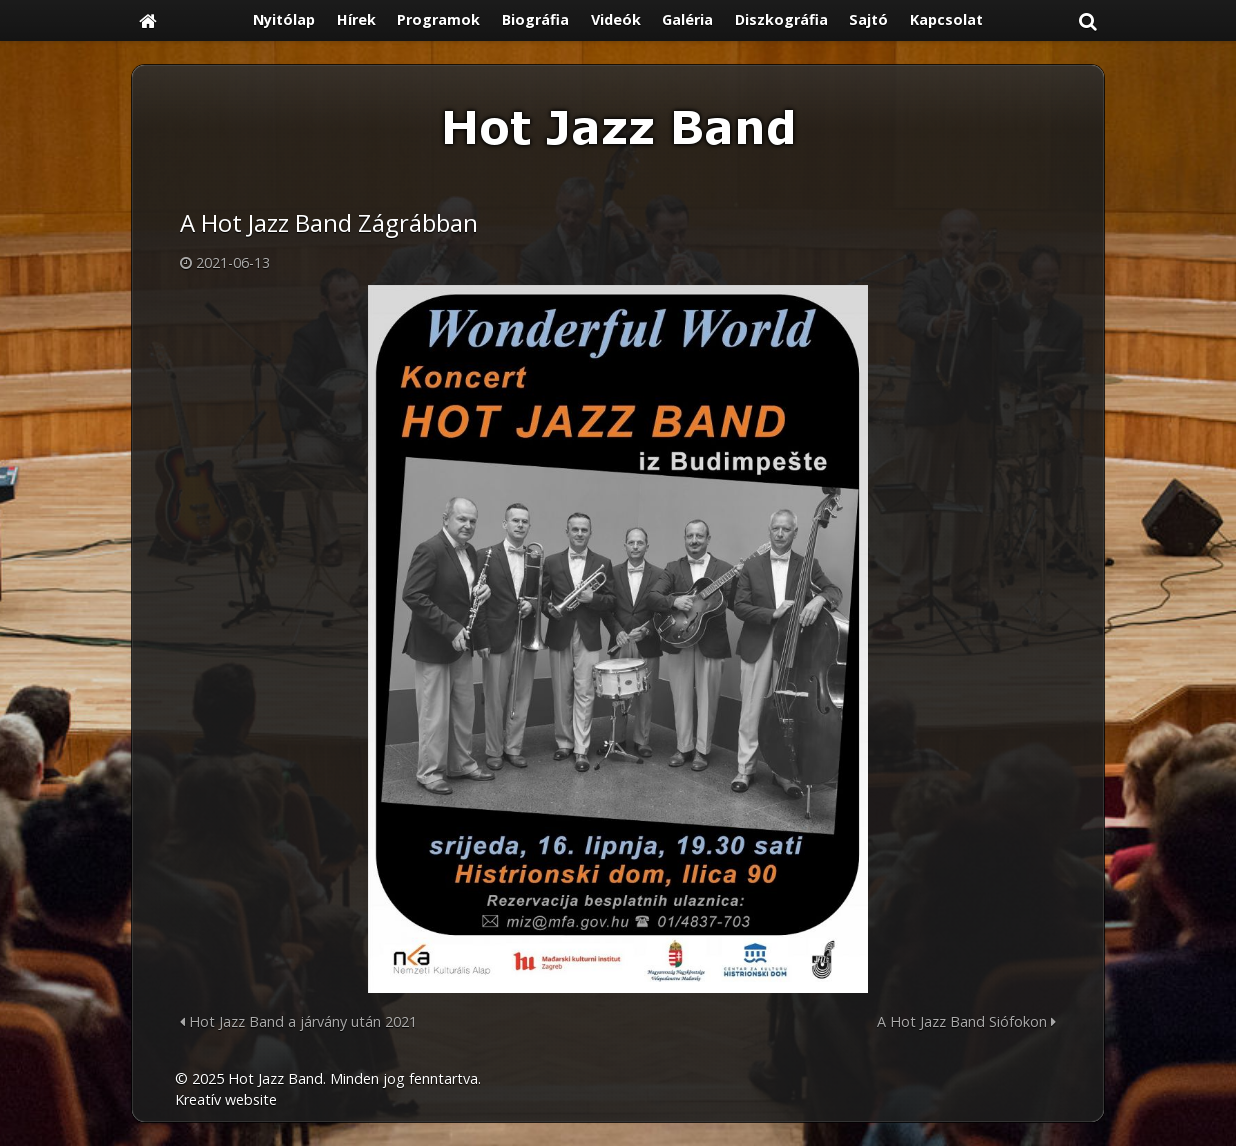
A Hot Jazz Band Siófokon (966, 1021)
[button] (1088, 20)
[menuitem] (284, 20)
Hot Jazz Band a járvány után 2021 (298, 1021)
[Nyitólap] (148, 20)
